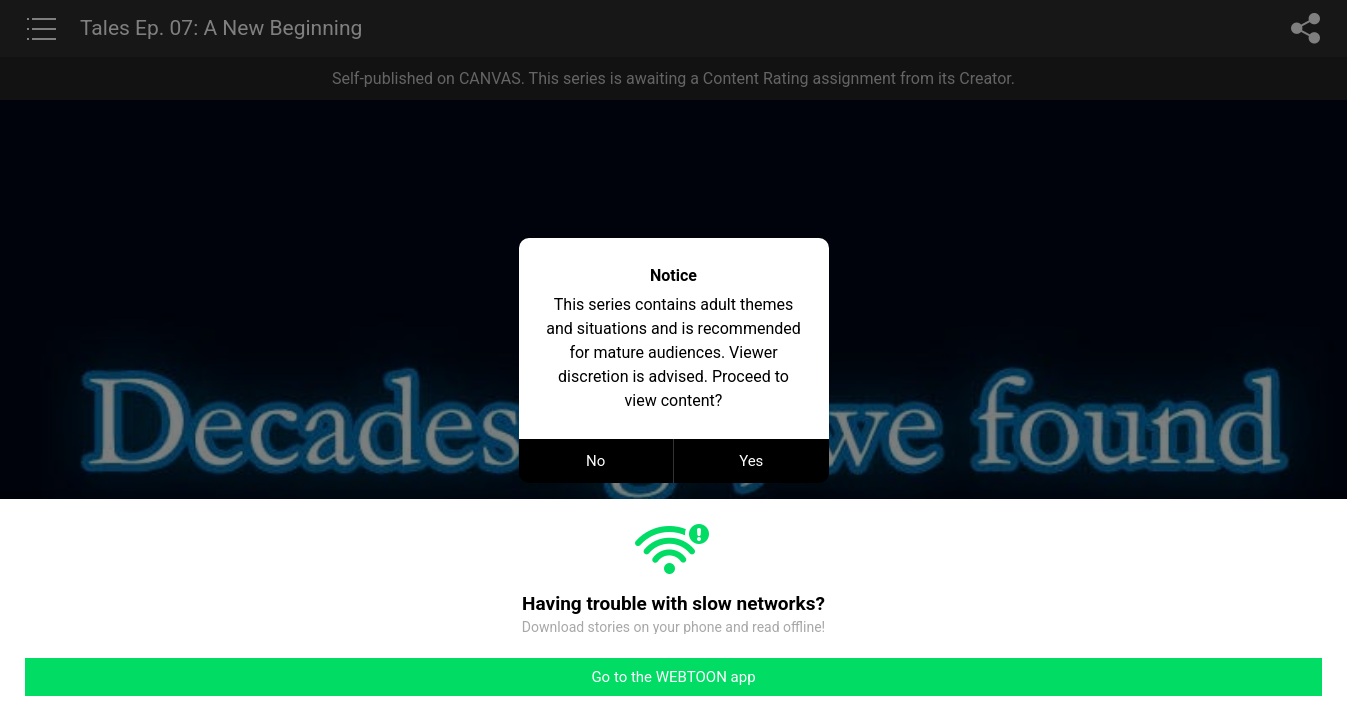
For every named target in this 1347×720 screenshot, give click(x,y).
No (595, 461)
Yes (751, 461)
